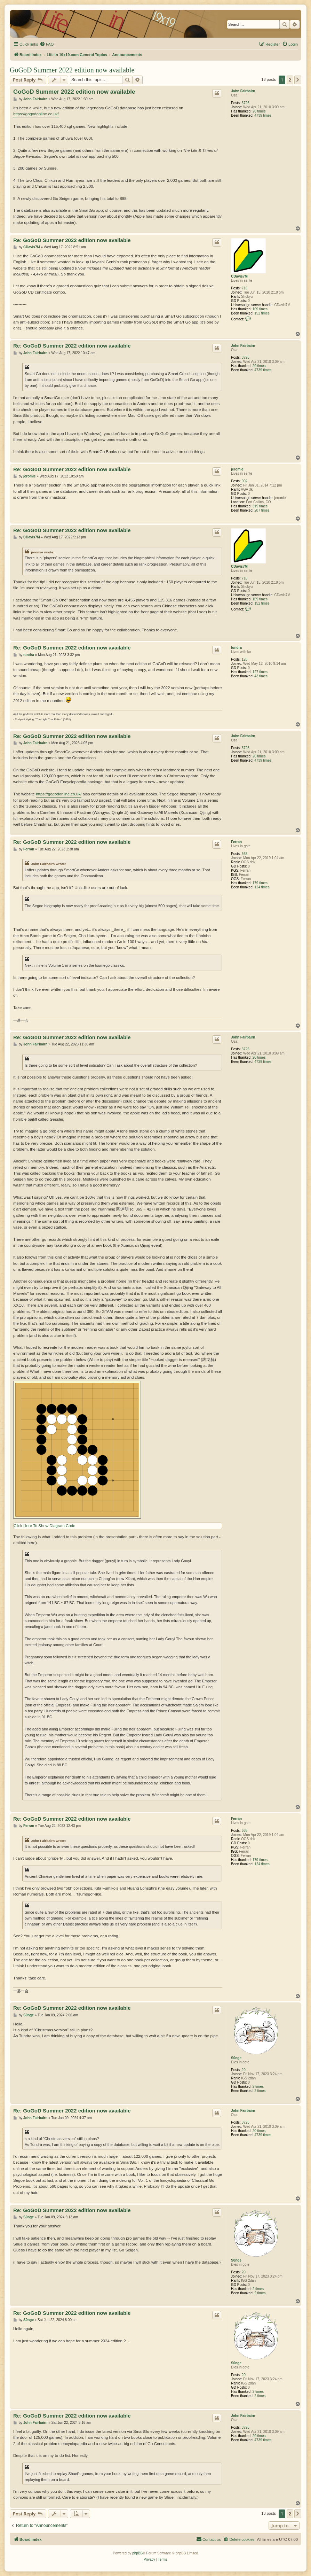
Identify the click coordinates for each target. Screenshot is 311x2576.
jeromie (237, 469)
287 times (261, 510)
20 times (259, 111)
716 (245, 288)
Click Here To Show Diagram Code (44, 1526)
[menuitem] (47, 44)
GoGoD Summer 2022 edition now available (72, 70)
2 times (258, 2086)
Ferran (236, 842)
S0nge (236, 2058)
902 (245, 481)
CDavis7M (239, 276)
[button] (297, 80)
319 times (260, 506)
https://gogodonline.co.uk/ (36, 114)
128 (245, 659)
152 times (261, 313)
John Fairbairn (243, 91)
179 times (260, 883)
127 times (260, 672)
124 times (261, 887)
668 (245, 854)
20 (244, 2070)
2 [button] (290, 80)
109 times (260, 309)
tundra (236, 647)
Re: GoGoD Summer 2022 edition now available (72, 240)
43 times (261, 676)
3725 (245, 103)
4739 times (262, 115)
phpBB (137, 2553)
